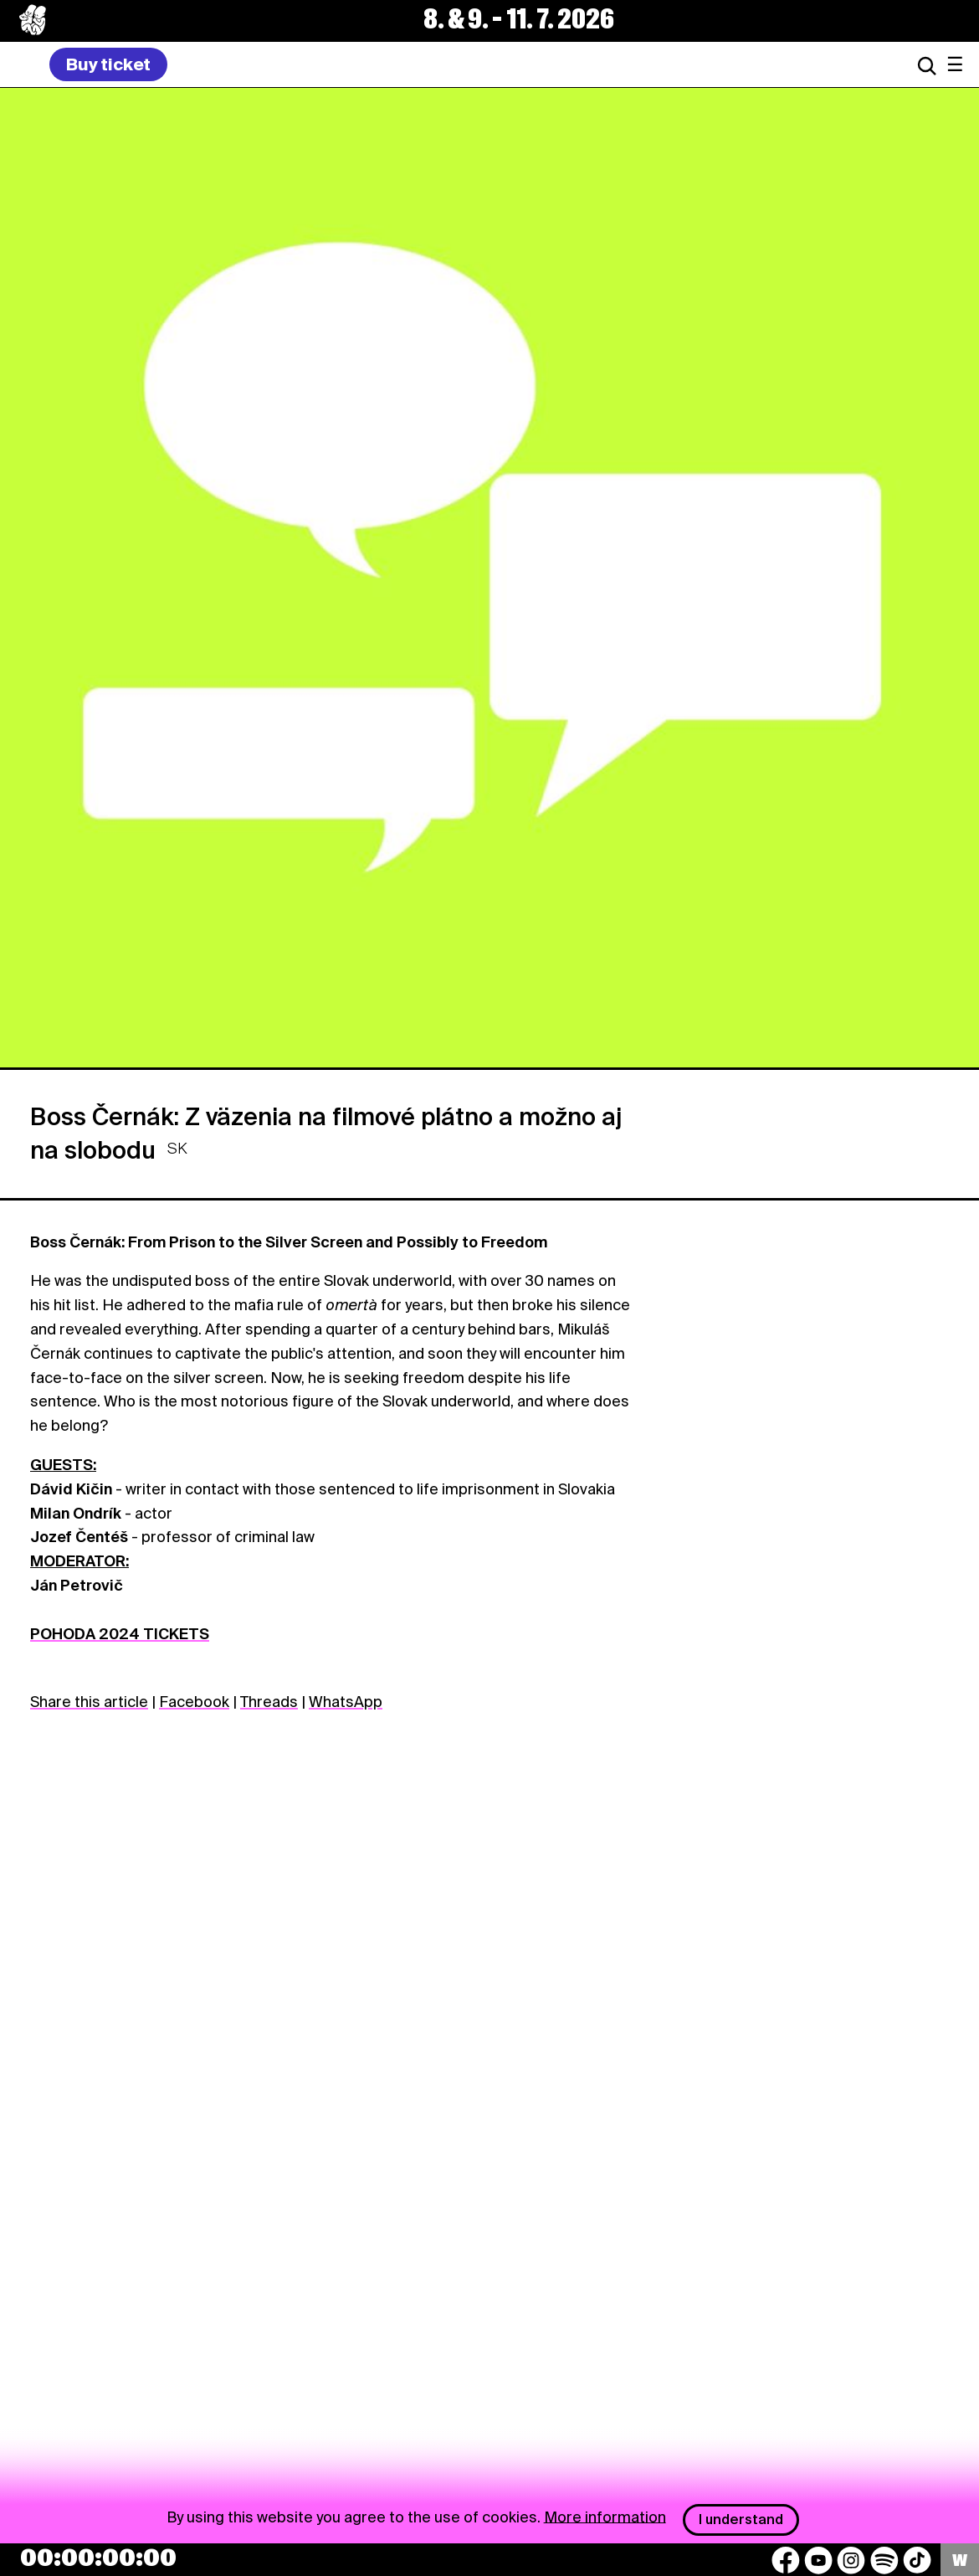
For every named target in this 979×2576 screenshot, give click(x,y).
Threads (269, 1701)
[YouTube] (818, 2560)
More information (605, 2516)
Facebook (194, 1701)
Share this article (89, 1701)
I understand (741, 2519)
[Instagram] (851, 2560)
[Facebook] (785, 2560)
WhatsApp (345, 1701)
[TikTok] (917, 2560)
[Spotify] (884, 2560)
